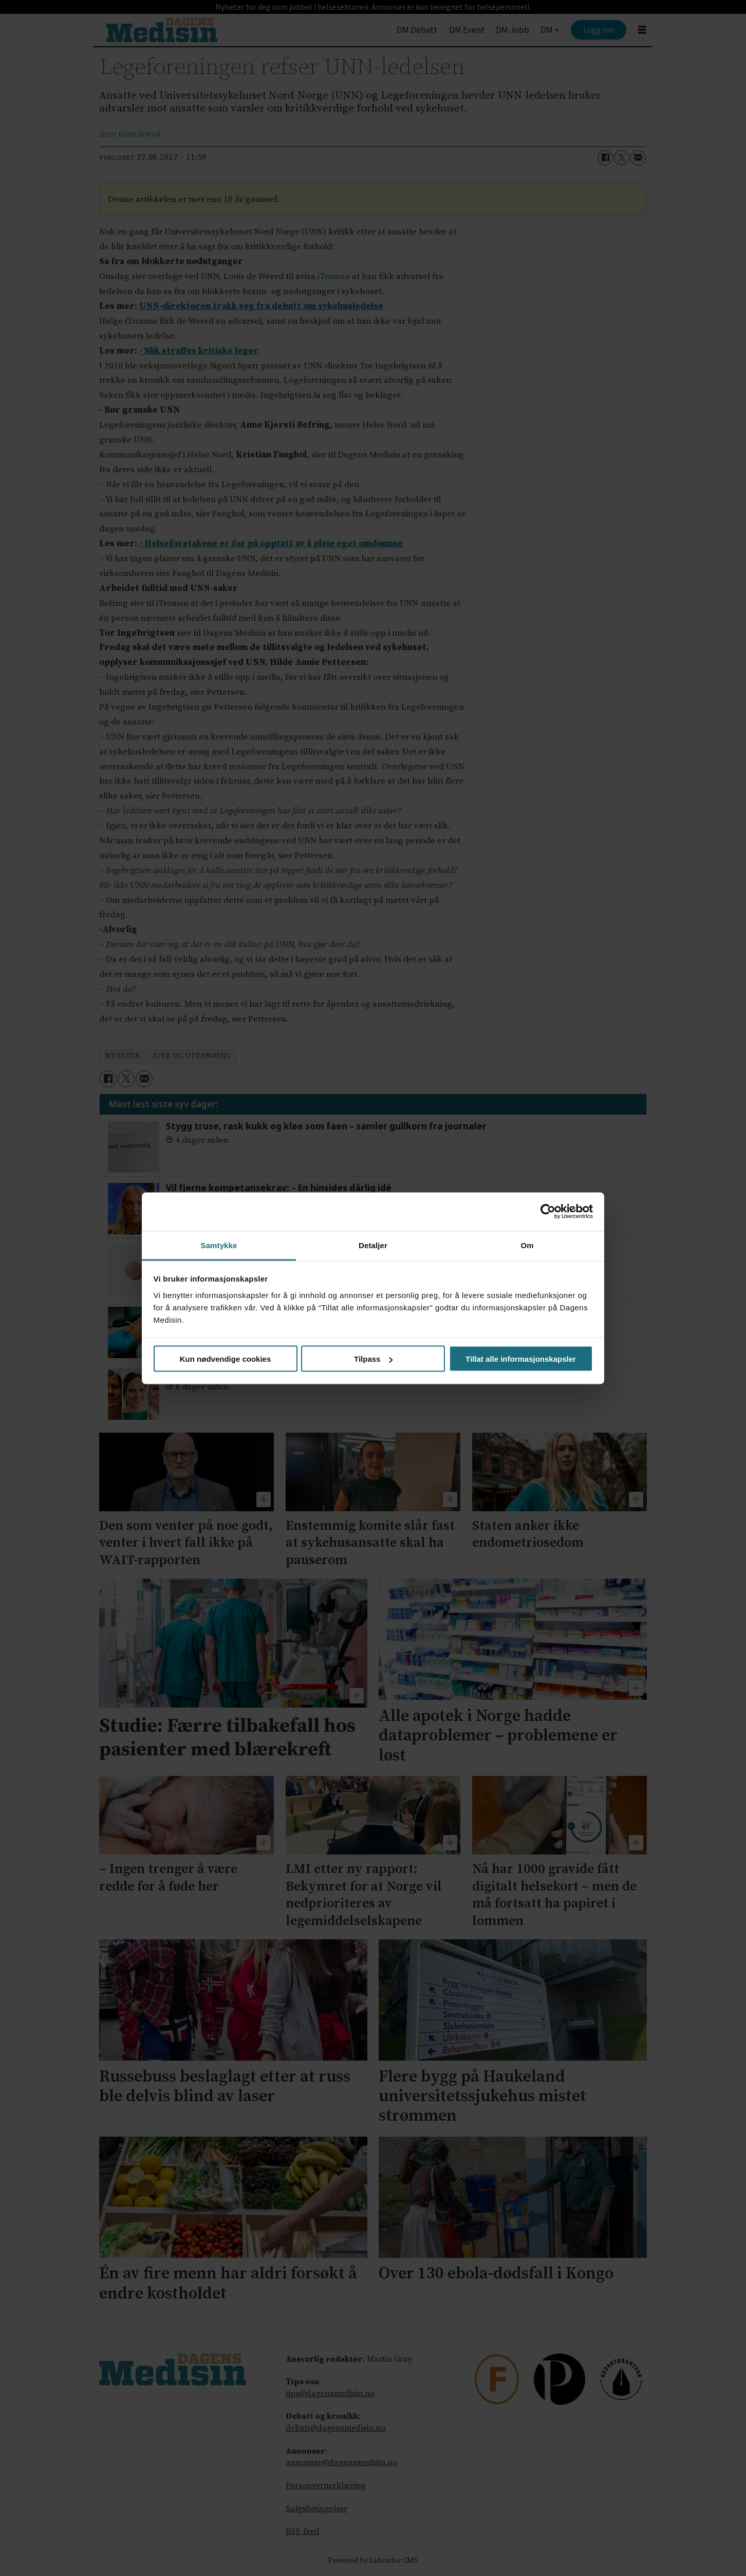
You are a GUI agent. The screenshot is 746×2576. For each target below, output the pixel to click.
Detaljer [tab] (373, 1244)
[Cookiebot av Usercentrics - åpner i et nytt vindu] (548, 1211)
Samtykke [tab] (219, 1244)
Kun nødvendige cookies (225, 1359)
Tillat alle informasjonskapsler (520, 1359)
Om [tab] (526, 1244)
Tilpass (373, 1359)
